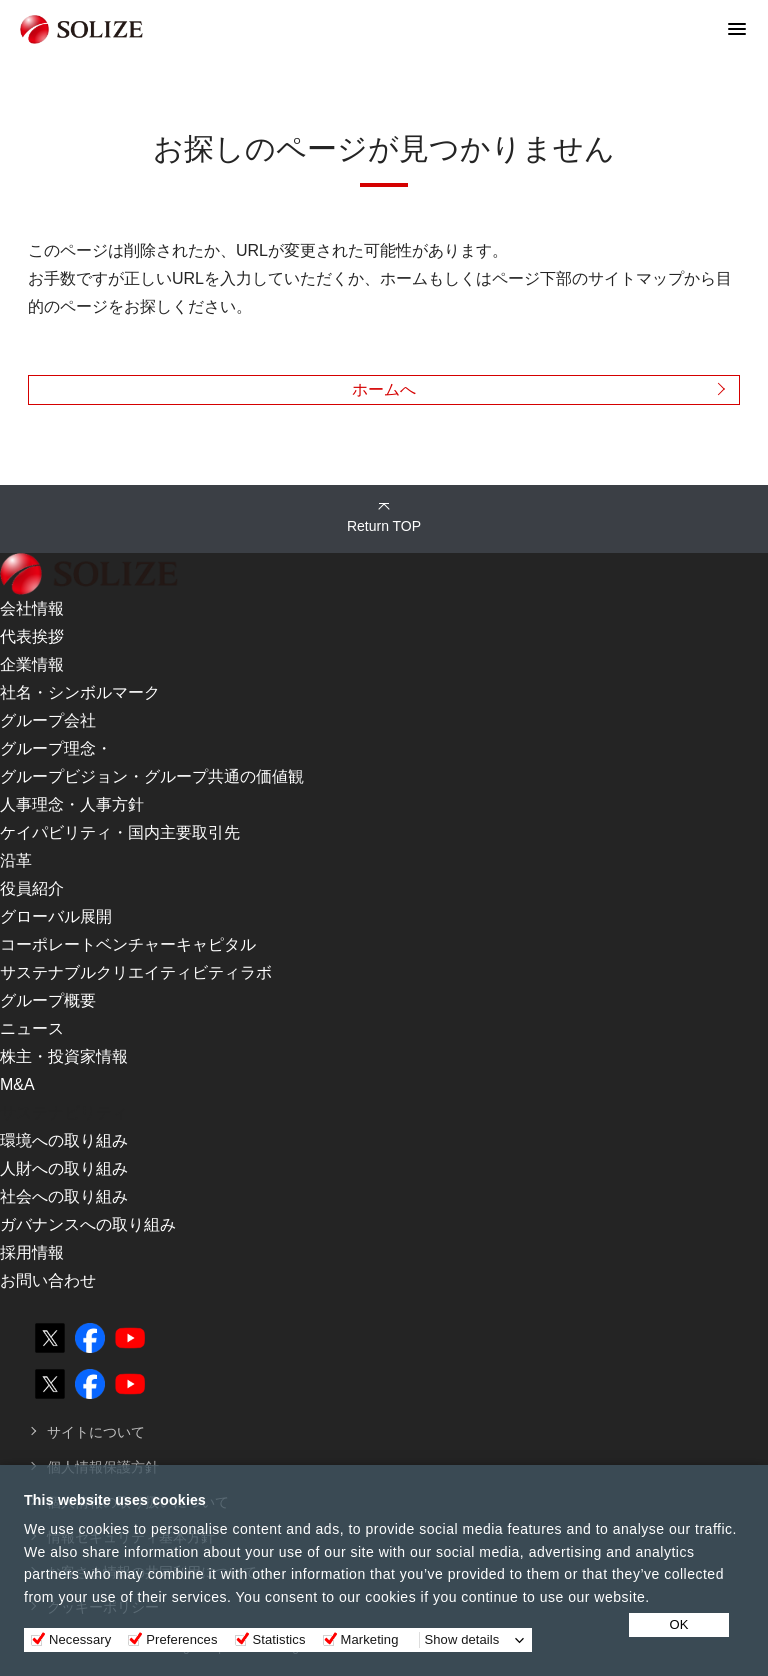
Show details (462, 1639)
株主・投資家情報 (64, 1056)
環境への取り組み (64, 1140)
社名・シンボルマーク (80, 692)
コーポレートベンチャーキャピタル (128, 944)
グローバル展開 (56, 916)
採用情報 (32, 1252)
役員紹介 (32, 888)
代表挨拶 (32, 636)
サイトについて (96, 1432)
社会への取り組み (64, 1196)
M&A (17, 1084)
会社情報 (32, 608)
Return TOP (384, 526)
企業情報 (32, 664)
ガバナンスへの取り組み (88, 1224)
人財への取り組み (64, 1168)
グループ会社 (48, 720)
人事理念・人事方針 (72, 804)
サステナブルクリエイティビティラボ (136, 972)
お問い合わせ (48, 1280)
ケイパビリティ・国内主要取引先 (120, 832)
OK (679, 1624)
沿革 (16, 860)
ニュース (32, 1028)
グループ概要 (48, 1000)
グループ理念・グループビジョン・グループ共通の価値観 (152, 762)
